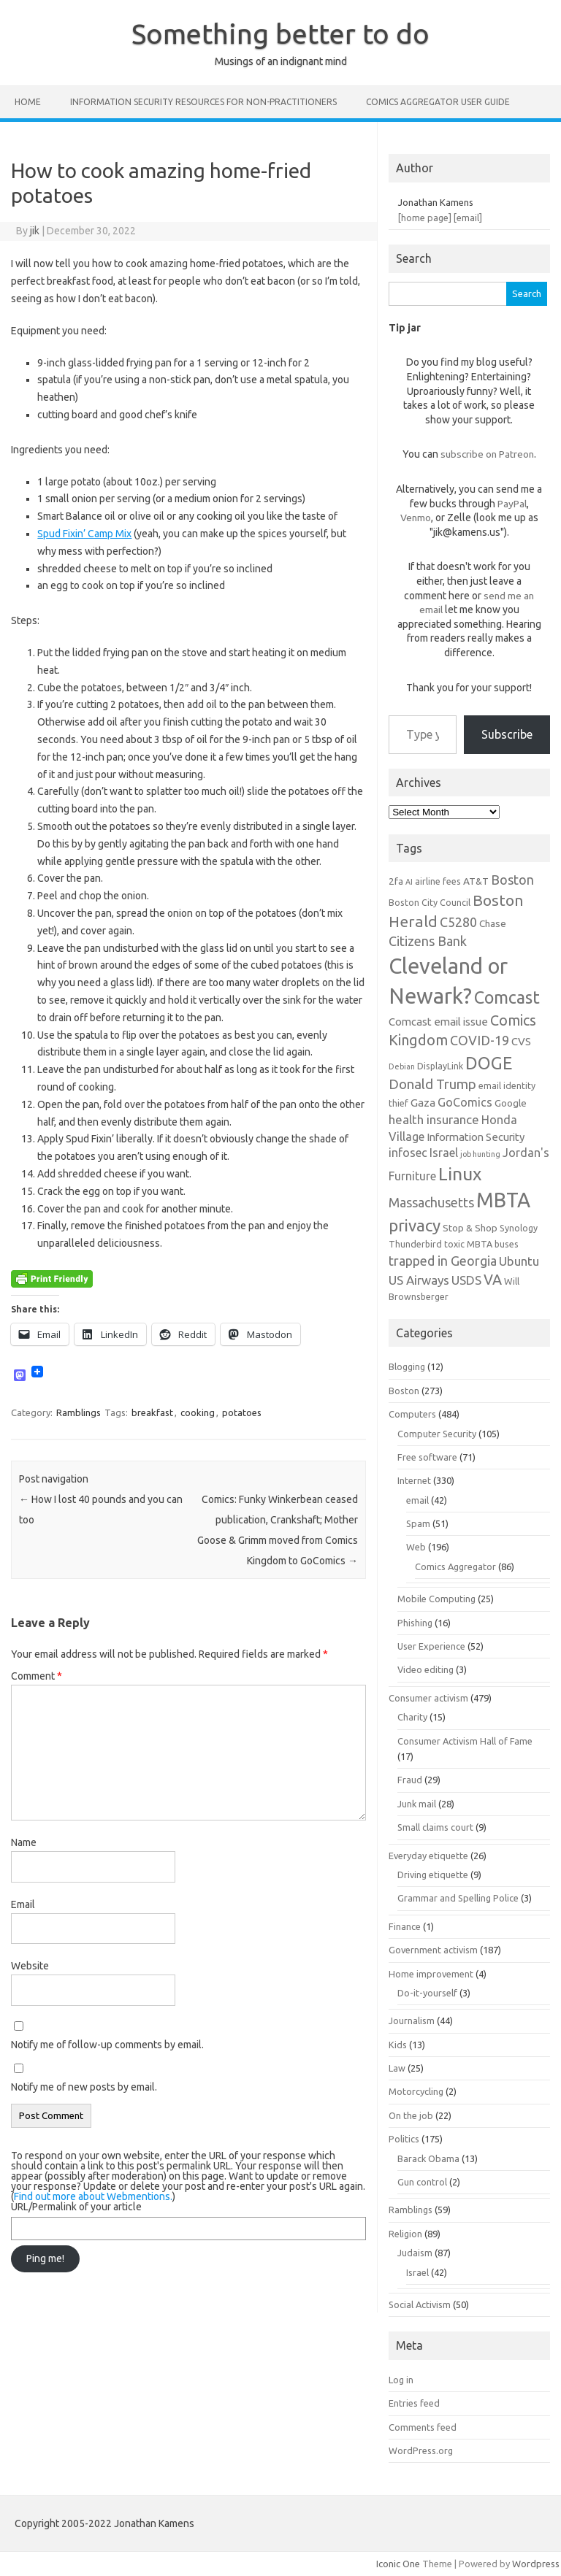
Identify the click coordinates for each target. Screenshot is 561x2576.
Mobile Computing (436, 1598)
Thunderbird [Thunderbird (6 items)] (415, 1244)
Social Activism (420, 2304)
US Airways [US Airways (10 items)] (419, 1280)
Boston (404, 1390)
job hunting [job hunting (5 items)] (480, 1154)
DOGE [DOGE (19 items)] (488, 1062)
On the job (411, 2115)
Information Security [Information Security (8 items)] (475, 1137)
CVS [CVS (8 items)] (521, 1041)
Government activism (433, 1950)
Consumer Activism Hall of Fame (465, 1741)
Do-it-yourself (427, 1993)
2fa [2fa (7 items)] (396, 881)
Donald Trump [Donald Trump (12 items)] (432, 1084)
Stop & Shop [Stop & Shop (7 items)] (470, 1228)
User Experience (431, 1646)
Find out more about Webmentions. (93, 2196)
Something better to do (280, 33)
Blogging (407, 1366)
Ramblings (78, 1412)
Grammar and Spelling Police (458, 1898)
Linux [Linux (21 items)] (459, 1174)
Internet (414, 1480)
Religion (405, 2234)
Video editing (425, 1669)
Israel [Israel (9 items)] (444, 1152)
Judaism (414, 2253)
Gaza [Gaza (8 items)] (423, 1102)
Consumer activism (428, 1698)
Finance (405, 1926)
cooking (197, 1412)
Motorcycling (416, 2091)
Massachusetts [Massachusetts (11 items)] (431, 1202)
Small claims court (435, 1827)
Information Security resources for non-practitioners (203, 102)
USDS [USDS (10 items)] (466, 1280)
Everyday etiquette (428, 1855)
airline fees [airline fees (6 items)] (438, 881)
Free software (427, 1457)
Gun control (422, 2182)
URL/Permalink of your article (76, 2207)
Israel (417, 2272)
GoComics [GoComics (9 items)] (465, 1102)
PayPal (512, 504)
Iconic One (398, 2563)
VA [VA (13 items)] (493, 1280)
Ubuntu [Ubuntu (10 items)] (519, 1261)
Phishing (414, 1623)
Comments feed (423, 2427)
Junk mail (416, 1804)
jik (34, 231)
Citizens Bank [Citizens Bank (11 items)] (428, 941)
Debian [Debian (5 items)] (402, 1066)
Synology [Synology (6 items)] (519, 1228)
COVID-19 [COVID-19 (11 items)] (479, 1040)
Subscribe (507, 734)
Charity (412, 1717)
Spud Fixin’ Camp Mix (84, 533)
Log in (401, 2380)
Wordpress (536, 2563)
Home (28, 102)
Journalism (412, 2020)
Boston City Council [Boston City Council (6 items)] (429, 902)
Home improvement (431, 1974)
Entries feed (414, 2403)
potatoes (242, 1412)
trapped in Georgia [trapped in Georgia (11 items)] (443, 1260)
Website (30, 1966)
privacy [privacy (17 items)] (414, 1225)
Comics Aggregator (455, 1566)
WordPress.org (421, 2450)
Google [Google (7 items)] (511, 1103)
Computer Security (436, 1434)
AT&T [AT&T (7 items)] (476, 881)
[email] (468, 217)
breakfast (152, 1412)
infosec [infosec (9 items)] (408, 1152)
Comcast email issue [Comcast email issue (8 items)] (438, 1021)
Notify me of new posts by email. (84, 2087)
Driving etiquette (432, 1874)
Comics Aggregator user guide (438, 102)
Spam (418, 1523)
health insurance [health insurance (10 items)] (434, 1119)
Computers (412, 1414)
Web (416, 1547)
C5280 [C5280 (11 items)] (458, 922)
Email (23, 1904)
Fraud (409, 1780)
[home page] (424, 217)
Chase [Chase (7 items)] (492, 923)
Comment (36, 1676)
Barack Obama (428, 2158)
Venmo (415, 517)
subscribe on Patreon (487, 454)
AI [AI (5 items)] (409, 881)
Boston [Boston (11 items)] (512, 879)
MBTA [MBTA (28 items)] (503, 1200)
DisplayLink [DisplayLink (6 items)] (440, 1066)
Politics (404, 2139)
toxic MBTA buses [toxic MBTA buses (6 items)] (481, 1244)
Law (397, 2068)
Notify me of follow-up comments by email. (107, 2044)
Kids (398, 2044)
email (417, 1500)
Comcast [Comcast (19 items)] (507, 997)
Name (24, 1842)
